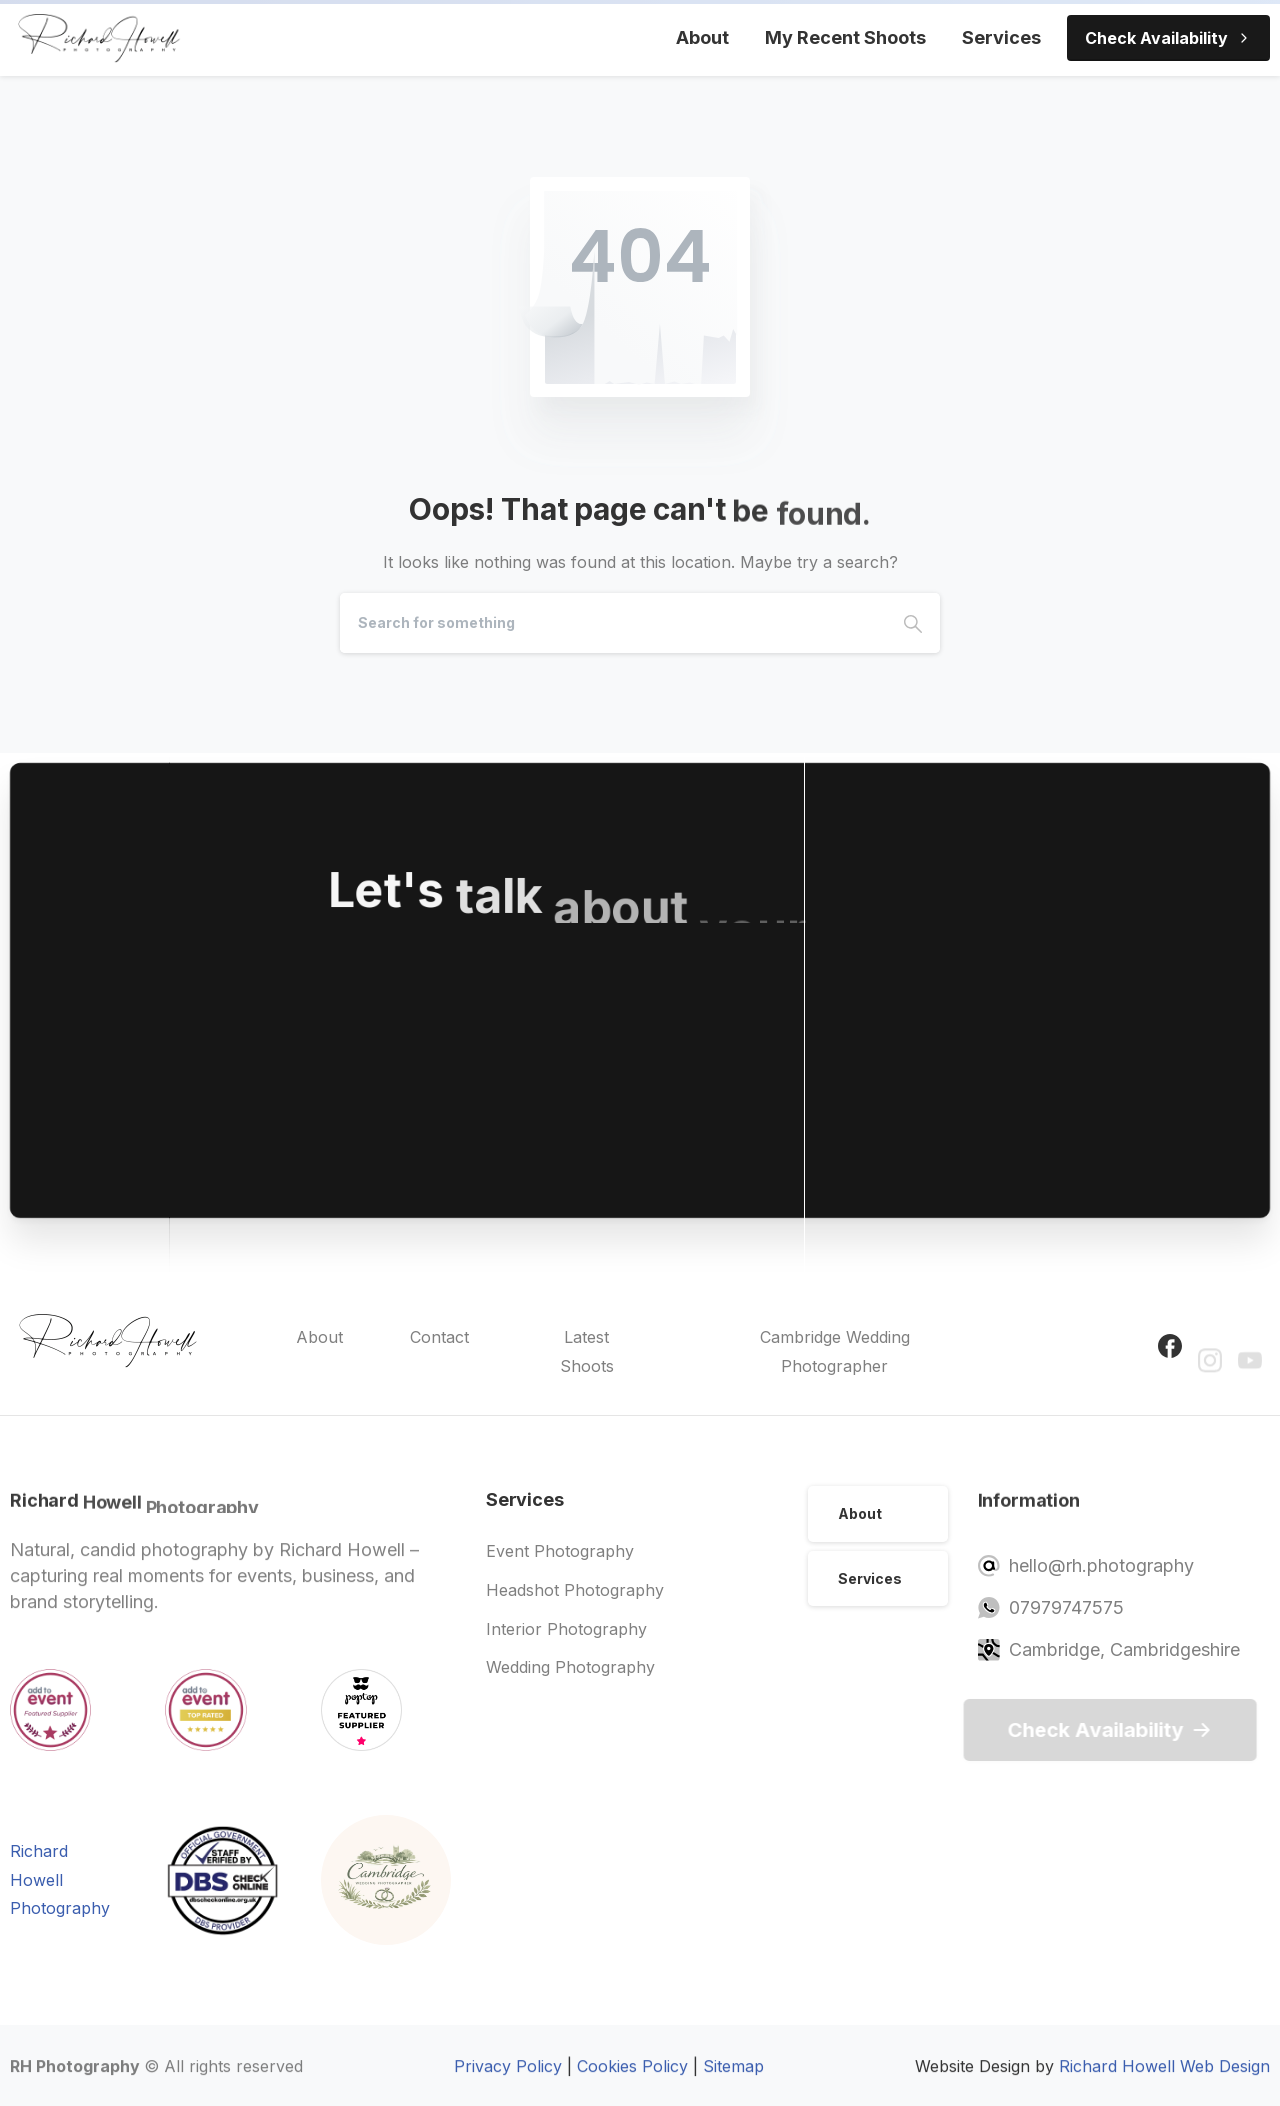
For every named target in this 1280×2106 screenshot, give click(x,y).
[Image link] (386, 1880)
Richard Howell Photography (60, 1880)
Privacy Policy (508, 2075)
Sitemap (733, 2075)
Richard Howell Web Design (1164, 2075)
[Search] (613, 623)
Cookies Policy (632, 2075)
